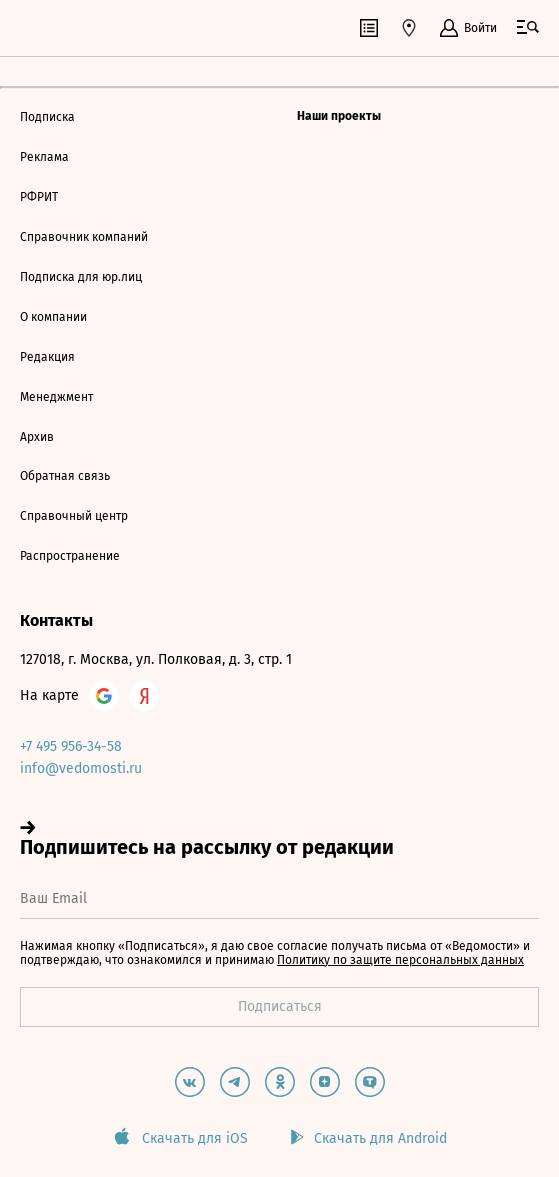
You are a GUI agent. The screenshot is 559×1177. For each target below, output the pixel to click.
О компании (53, 317)
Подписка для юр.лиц (81, 277)
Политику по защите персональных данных (400, 960)
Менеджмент (56, 397)
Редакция (47, 357)
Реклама (44, 157)
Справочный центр (74, 516)
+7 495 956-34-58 (71, 746)
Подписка (47, 117)
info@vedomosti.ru (81, 768)
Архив (37, 437)
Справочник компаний (84, 237)
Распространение (70, 556)
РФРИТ (39, 197)
